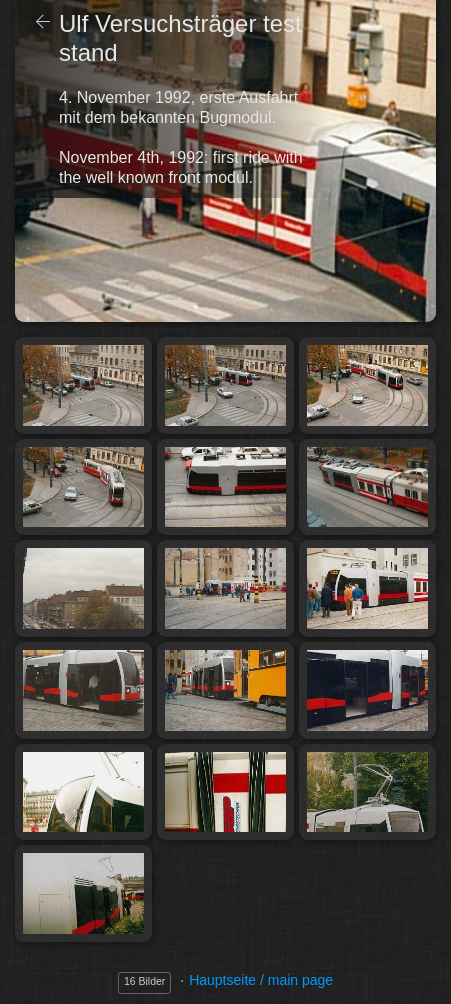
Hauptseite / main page (261, 980)
